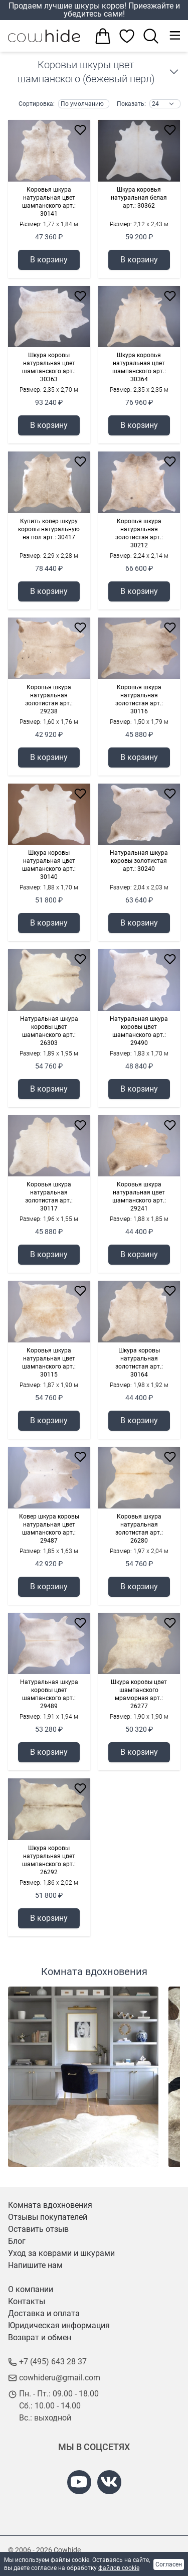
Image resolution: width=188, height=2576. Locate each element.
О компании (30, 2289)
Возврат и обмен (39, 2337)
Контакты (26, 2301)
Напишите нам (35, 2265)
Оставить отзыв (38, 2229)
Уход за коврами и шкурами (61, 2253)
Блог (17, 2241)
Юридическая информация (59, 2325)
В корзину (49, 259)
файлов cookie (118, 2567)
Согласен (168, 2564)
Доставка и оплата (44, 2313)
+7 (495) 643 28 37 (53, 2361)
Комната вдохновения (50, 2205)
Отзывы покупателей (47, 2217)
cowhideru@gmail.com (59, 2377)
